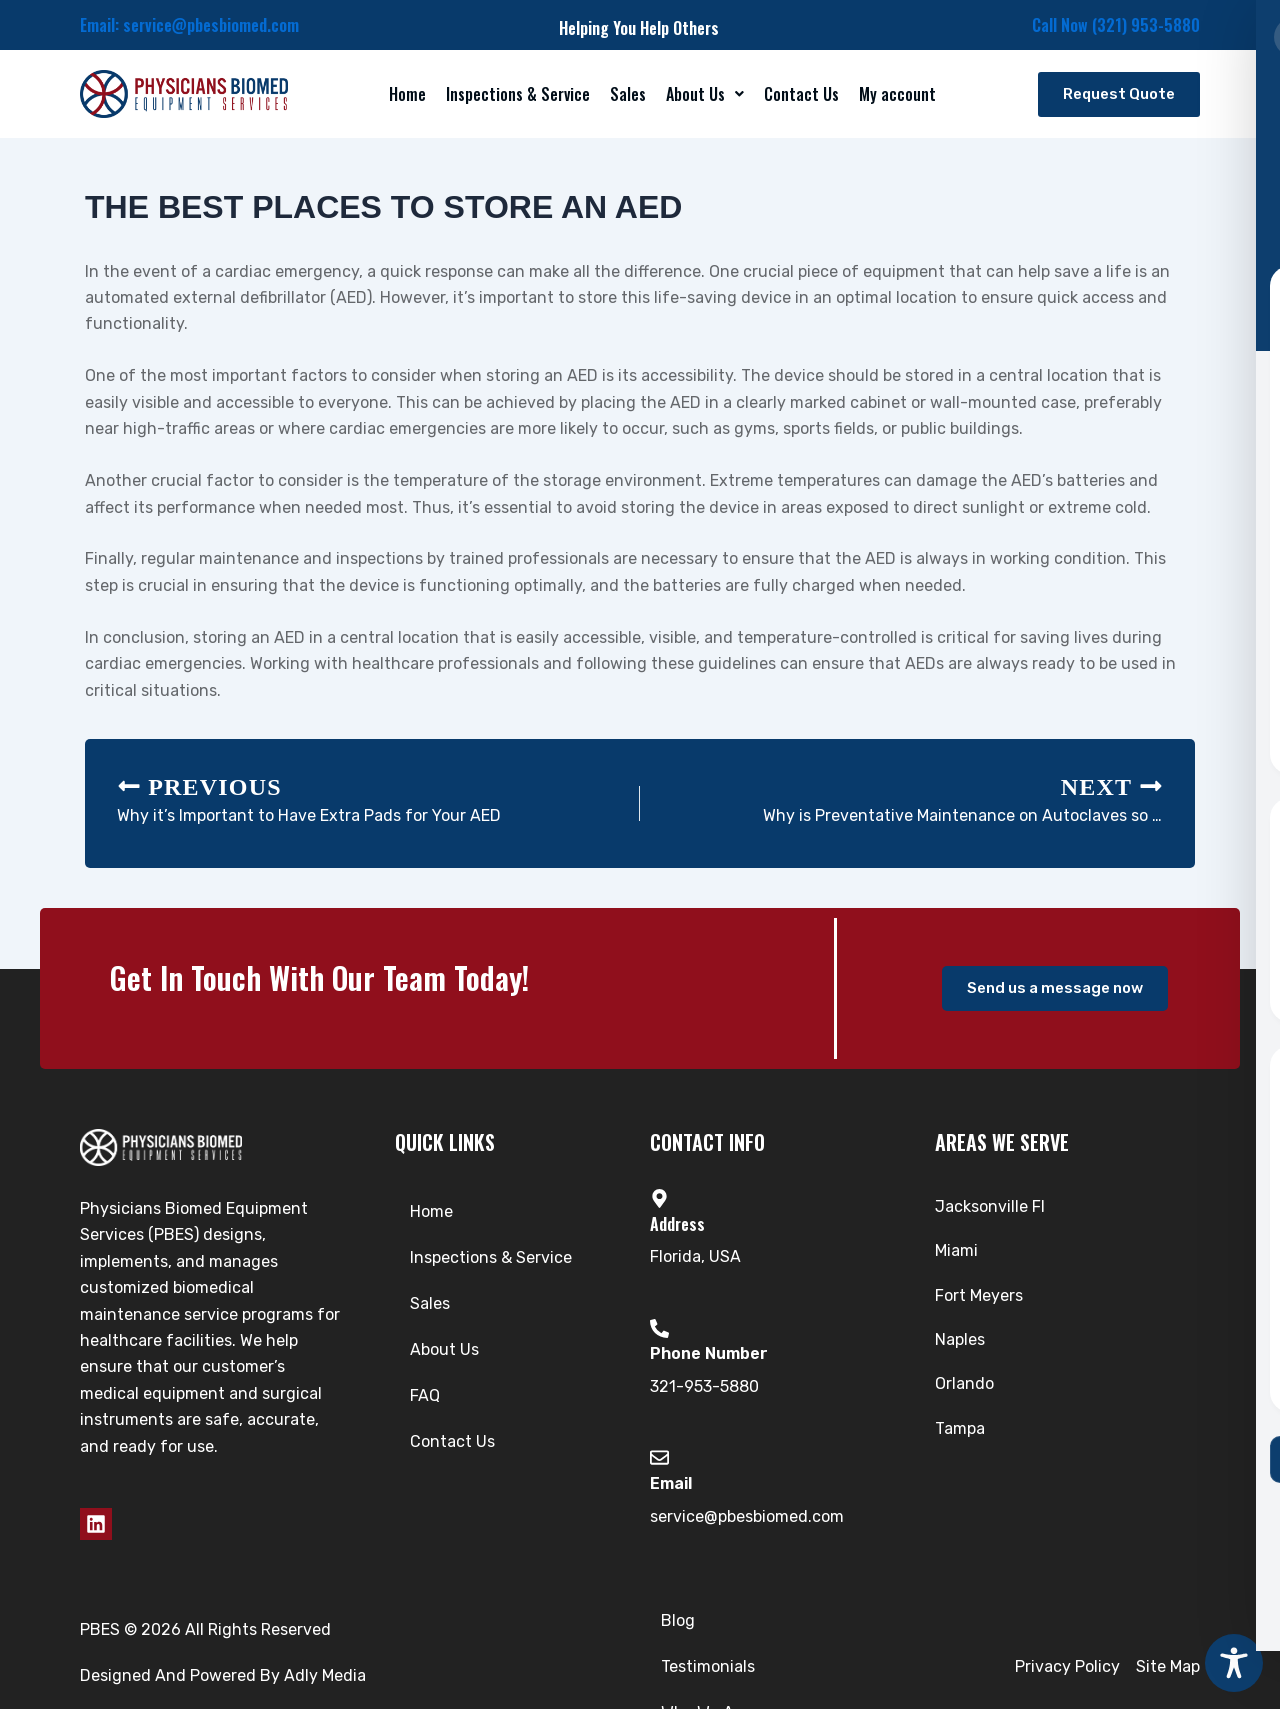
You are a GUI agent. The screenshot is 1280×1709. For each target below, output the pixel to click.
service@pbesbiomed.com (747, 1516)
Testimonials (619, 1648)
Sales (628, 94)
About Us (705, 94)
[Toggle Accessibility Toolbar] (1234, 1663)
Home (407, 94)
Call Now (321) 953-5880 (1116, 25)
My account (897, 94)
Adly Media (325, 1657)
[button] (705, 94)
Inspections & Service (518, 94)
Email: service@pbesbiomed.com (189, 25)
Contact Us (801, 94)
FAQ (425, 1395)
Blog (525, 1648)
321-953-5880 (704, 1386)
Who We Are (740, 1648)
